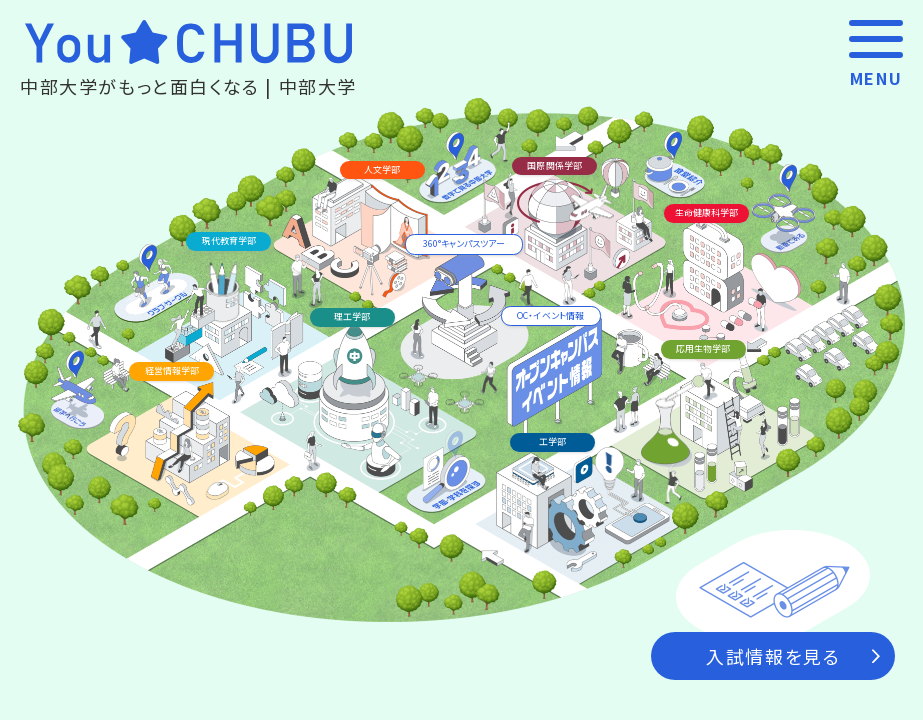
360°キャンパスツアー (464, 243)
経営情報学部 (172, 370)
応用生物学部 (703, 348)
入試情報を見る (793, 656)
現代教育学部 (229, 240)
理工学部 (352, 316)
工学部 (552, 441)
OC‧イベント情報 (550, 315)
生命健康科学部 (706, 212)
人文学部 (382, 169)
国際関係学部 (554, 165)
